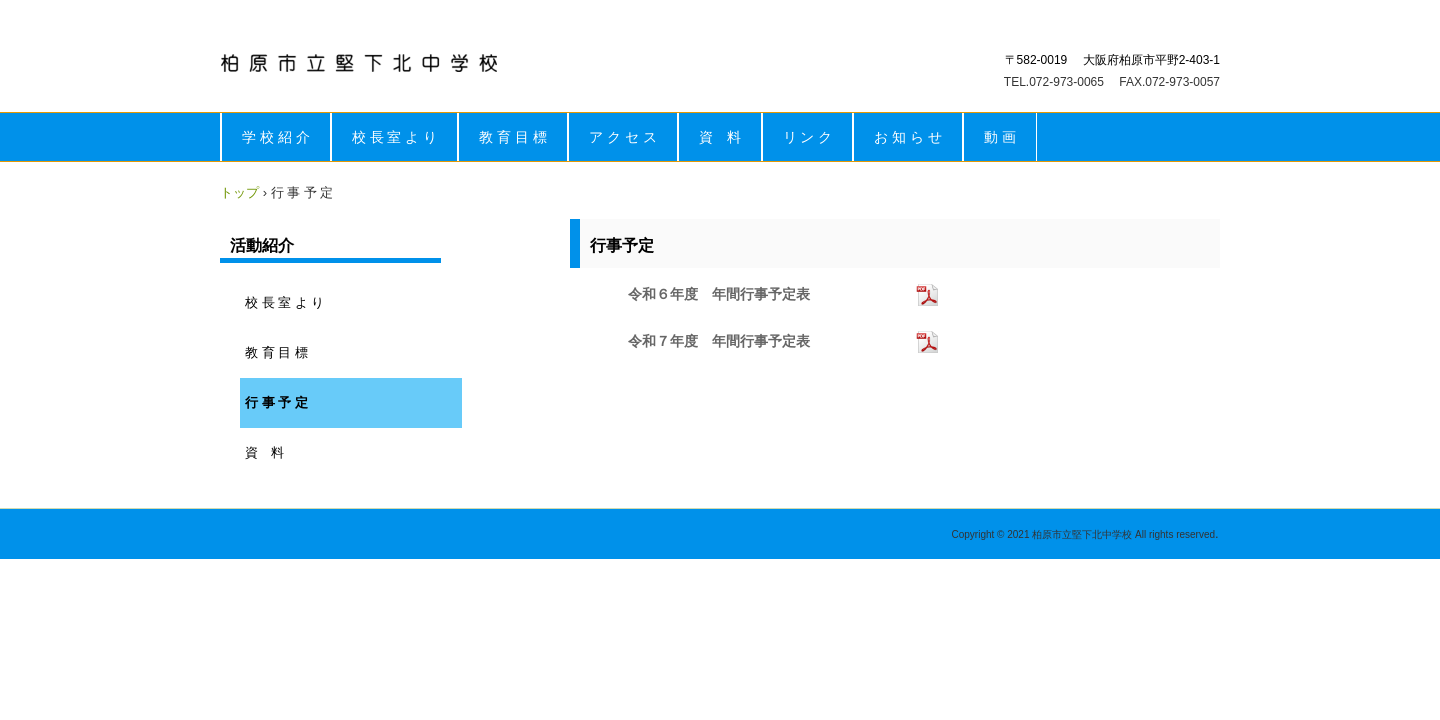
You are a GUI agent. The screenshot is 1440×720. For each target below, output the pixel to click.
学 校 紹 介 (276, 137)
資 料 (720, 137)
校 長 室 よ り (395, 137)
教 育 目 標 (513, 137)
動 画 (1000, 137)
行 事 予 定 (276, 402)
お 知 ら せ (908, 137)
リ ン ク (808, 137)
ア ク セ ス (623, 137)
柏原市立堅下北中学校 (359, 63)
